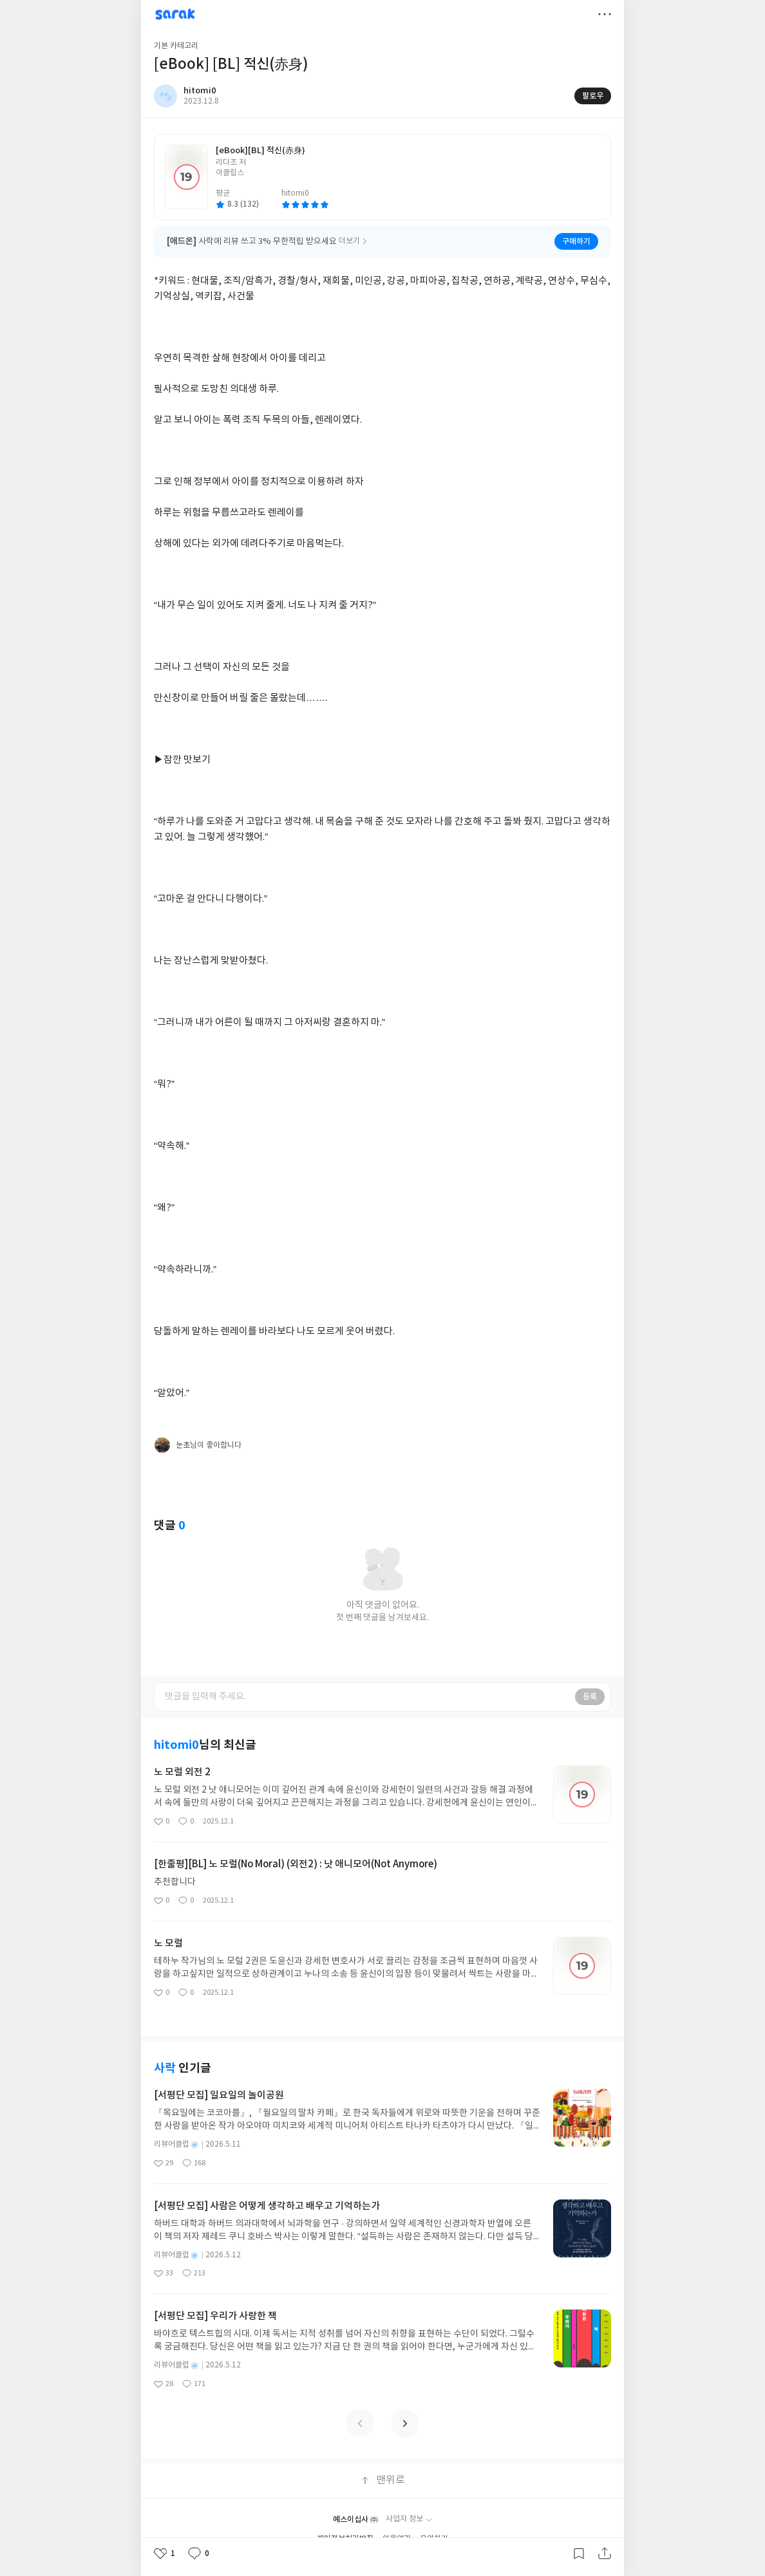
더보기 (604, 14)
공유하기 (604, 2553)
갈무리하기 (578, 2553)
